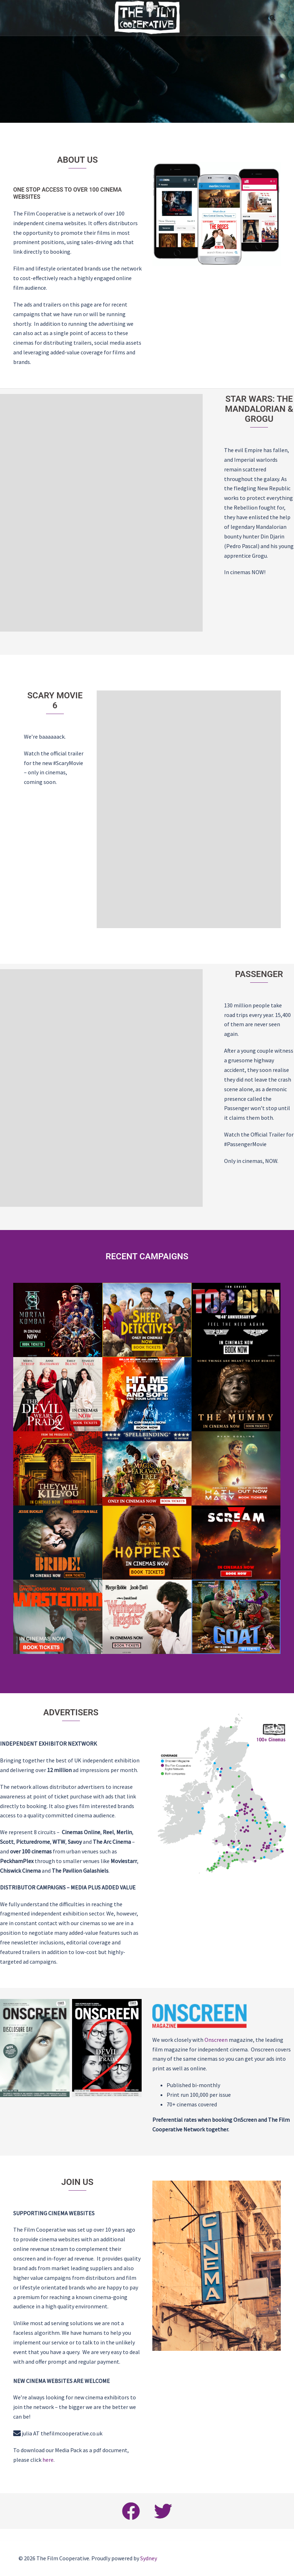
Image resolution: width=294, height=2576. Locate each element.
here (48, 2459)
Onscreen (216, 2039)
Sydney (148, 2558)
